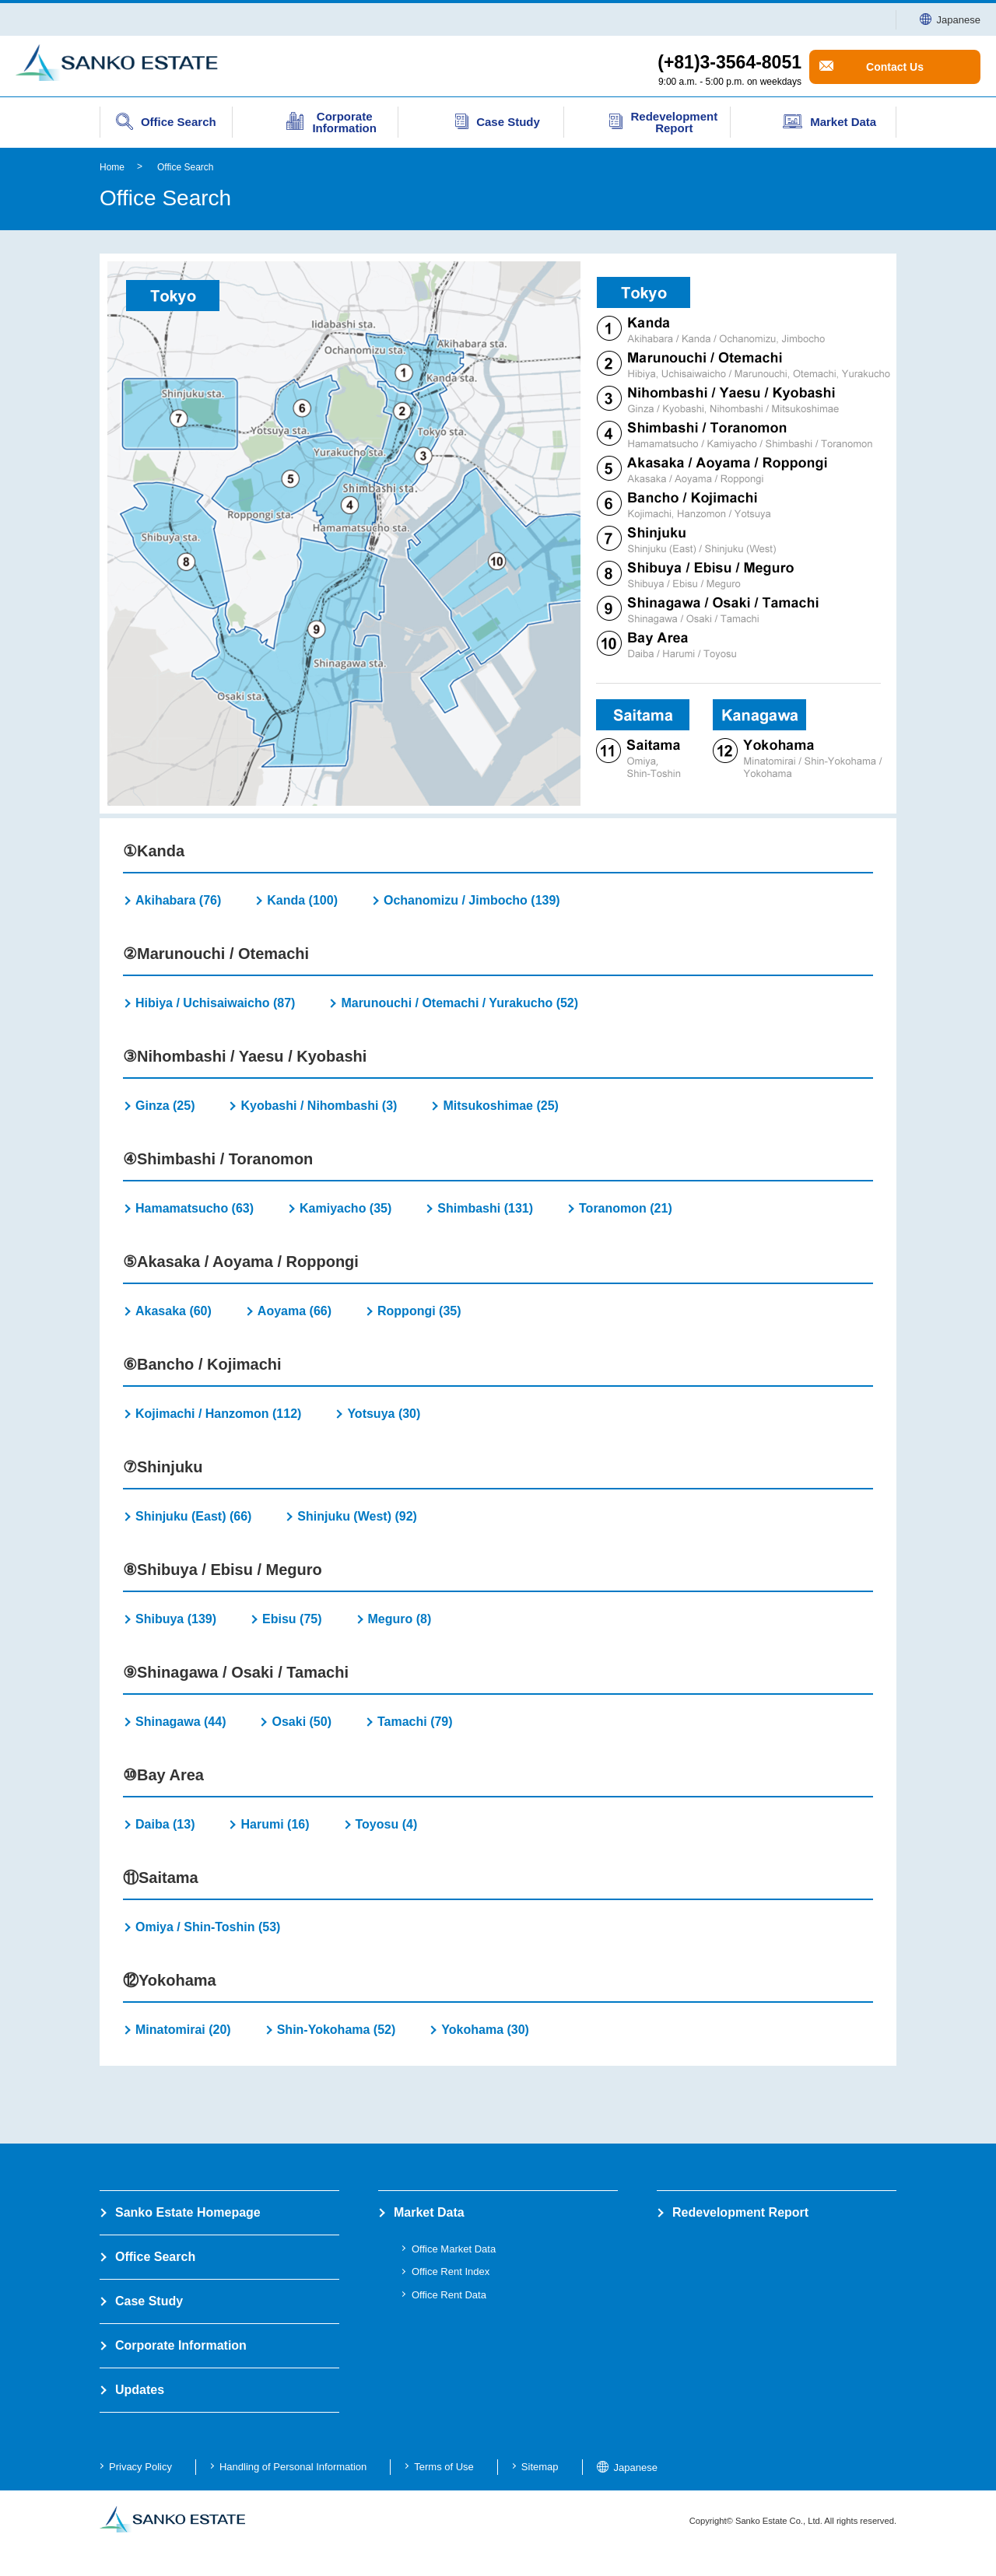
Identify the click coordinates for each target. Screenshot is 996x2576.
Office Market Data (454, 2249)
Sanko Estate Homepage (188, 2212)
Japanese (950, 20)
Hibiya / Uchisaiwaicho (215, 1003)
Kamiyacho (345, 1208)
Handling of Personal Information (292, 2467)
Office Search (185, 167)
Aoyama (294, 1311)
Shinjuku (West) (357, 1516)
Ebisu (291, 1619)
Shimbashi (485, 1208)
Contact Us (895, 67)
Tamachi (415, 1721)
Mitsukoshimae (500, 1105)
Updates (139, 2389)
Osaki (301, 1721)
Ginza (165, 1105)
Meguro (400, 1619)
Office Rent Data (449, 2295)
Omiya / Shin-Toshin (207, 1927)
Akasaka (173, 1311)
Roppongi (419, 1311)
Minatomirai (183, 2029)
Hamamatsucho (194, 1208)
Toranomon (625, 1208)
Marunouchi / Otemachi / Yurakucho (459, 1003)
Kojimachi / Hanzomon (218, 1413)
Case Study (149, 2301)
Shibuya (175, 1619)
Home (112, 167)
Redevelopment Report (740, 2212)
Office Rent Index (450, 2271)
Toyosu (387, 1824)
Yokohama (485, 2029)
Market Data (429, 2212)
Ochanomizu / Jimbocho (472, 900)
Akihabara (178, 900)
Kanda (302, 900)
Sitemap (540, 2467)
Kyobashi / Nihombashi (318, 1105)
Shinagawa (180, 1721)
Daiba (165, 1824)
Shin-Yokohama (336, 2029)
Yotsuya (383, 1413)
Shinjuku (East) (193, 1516)
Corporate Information (181, 2345)
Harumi (274, 1824)
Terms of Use (444, 2467)
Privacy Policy (140, 2467)
